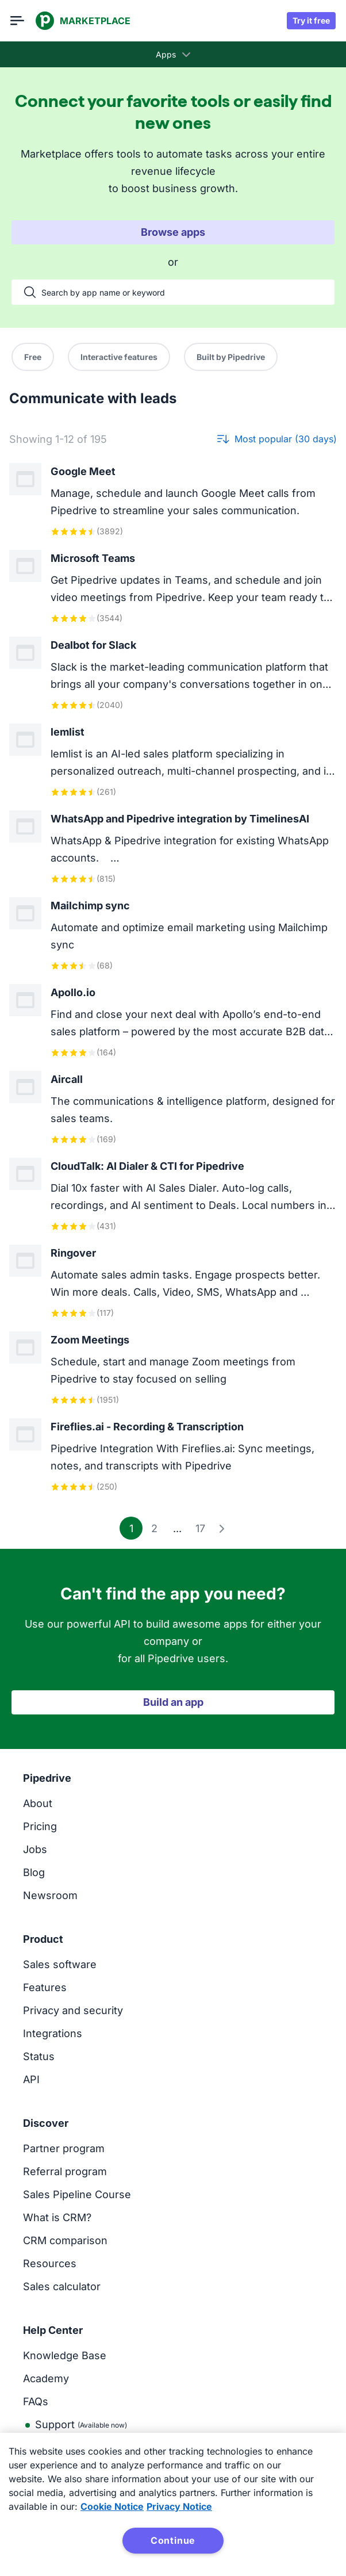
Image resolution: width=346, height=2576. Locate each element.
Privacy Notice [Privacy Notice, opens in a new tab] (179, 2506)
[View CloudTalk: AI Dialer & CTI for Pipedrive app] (173, 1195)
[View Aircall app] (173, 1108)
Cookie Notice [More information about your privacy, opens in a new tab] (112, 2506)
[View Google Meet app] (173, 500)
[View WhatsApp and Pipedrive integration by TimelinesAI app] (173, 848)
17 (200, 1528)
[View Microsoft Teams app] (173, 587)
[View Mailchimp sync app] (173, 935)
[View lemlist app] (173, 761)
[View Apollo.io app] (173, 1021)
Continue (173, 2540)
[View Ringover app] (173, 1282)
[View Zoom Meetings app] (173, 1369)
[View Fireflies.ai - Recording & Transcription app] (173, 1456)
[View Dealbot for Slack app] (173, 674)
